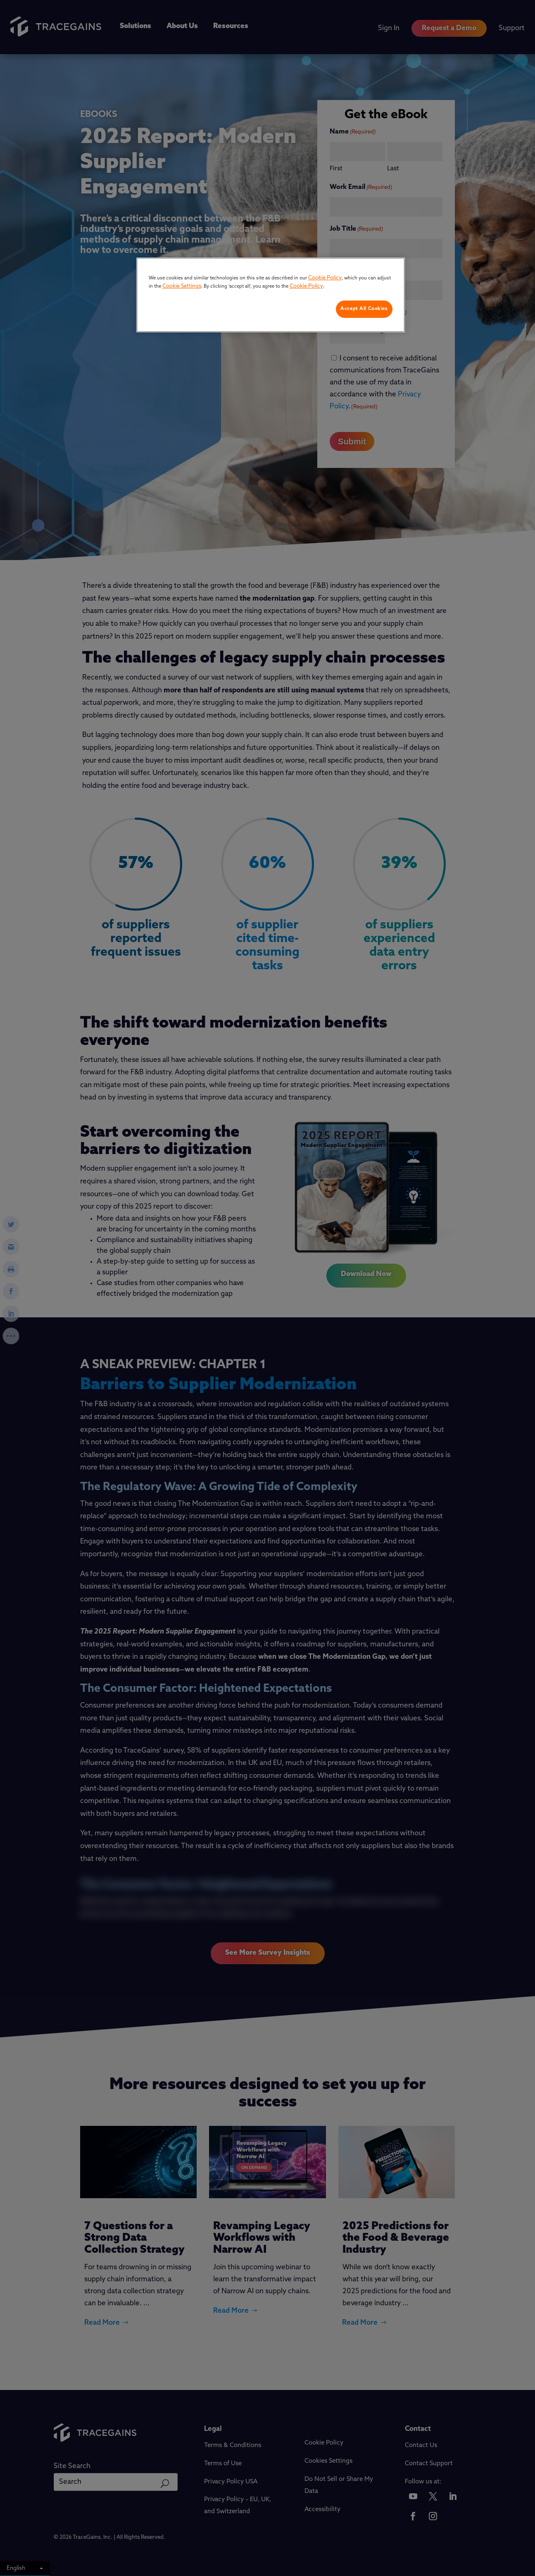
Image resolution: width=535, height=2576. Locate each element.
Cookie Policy (325, 278)
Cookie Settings (181, 286)
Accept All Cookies (364, 308)
